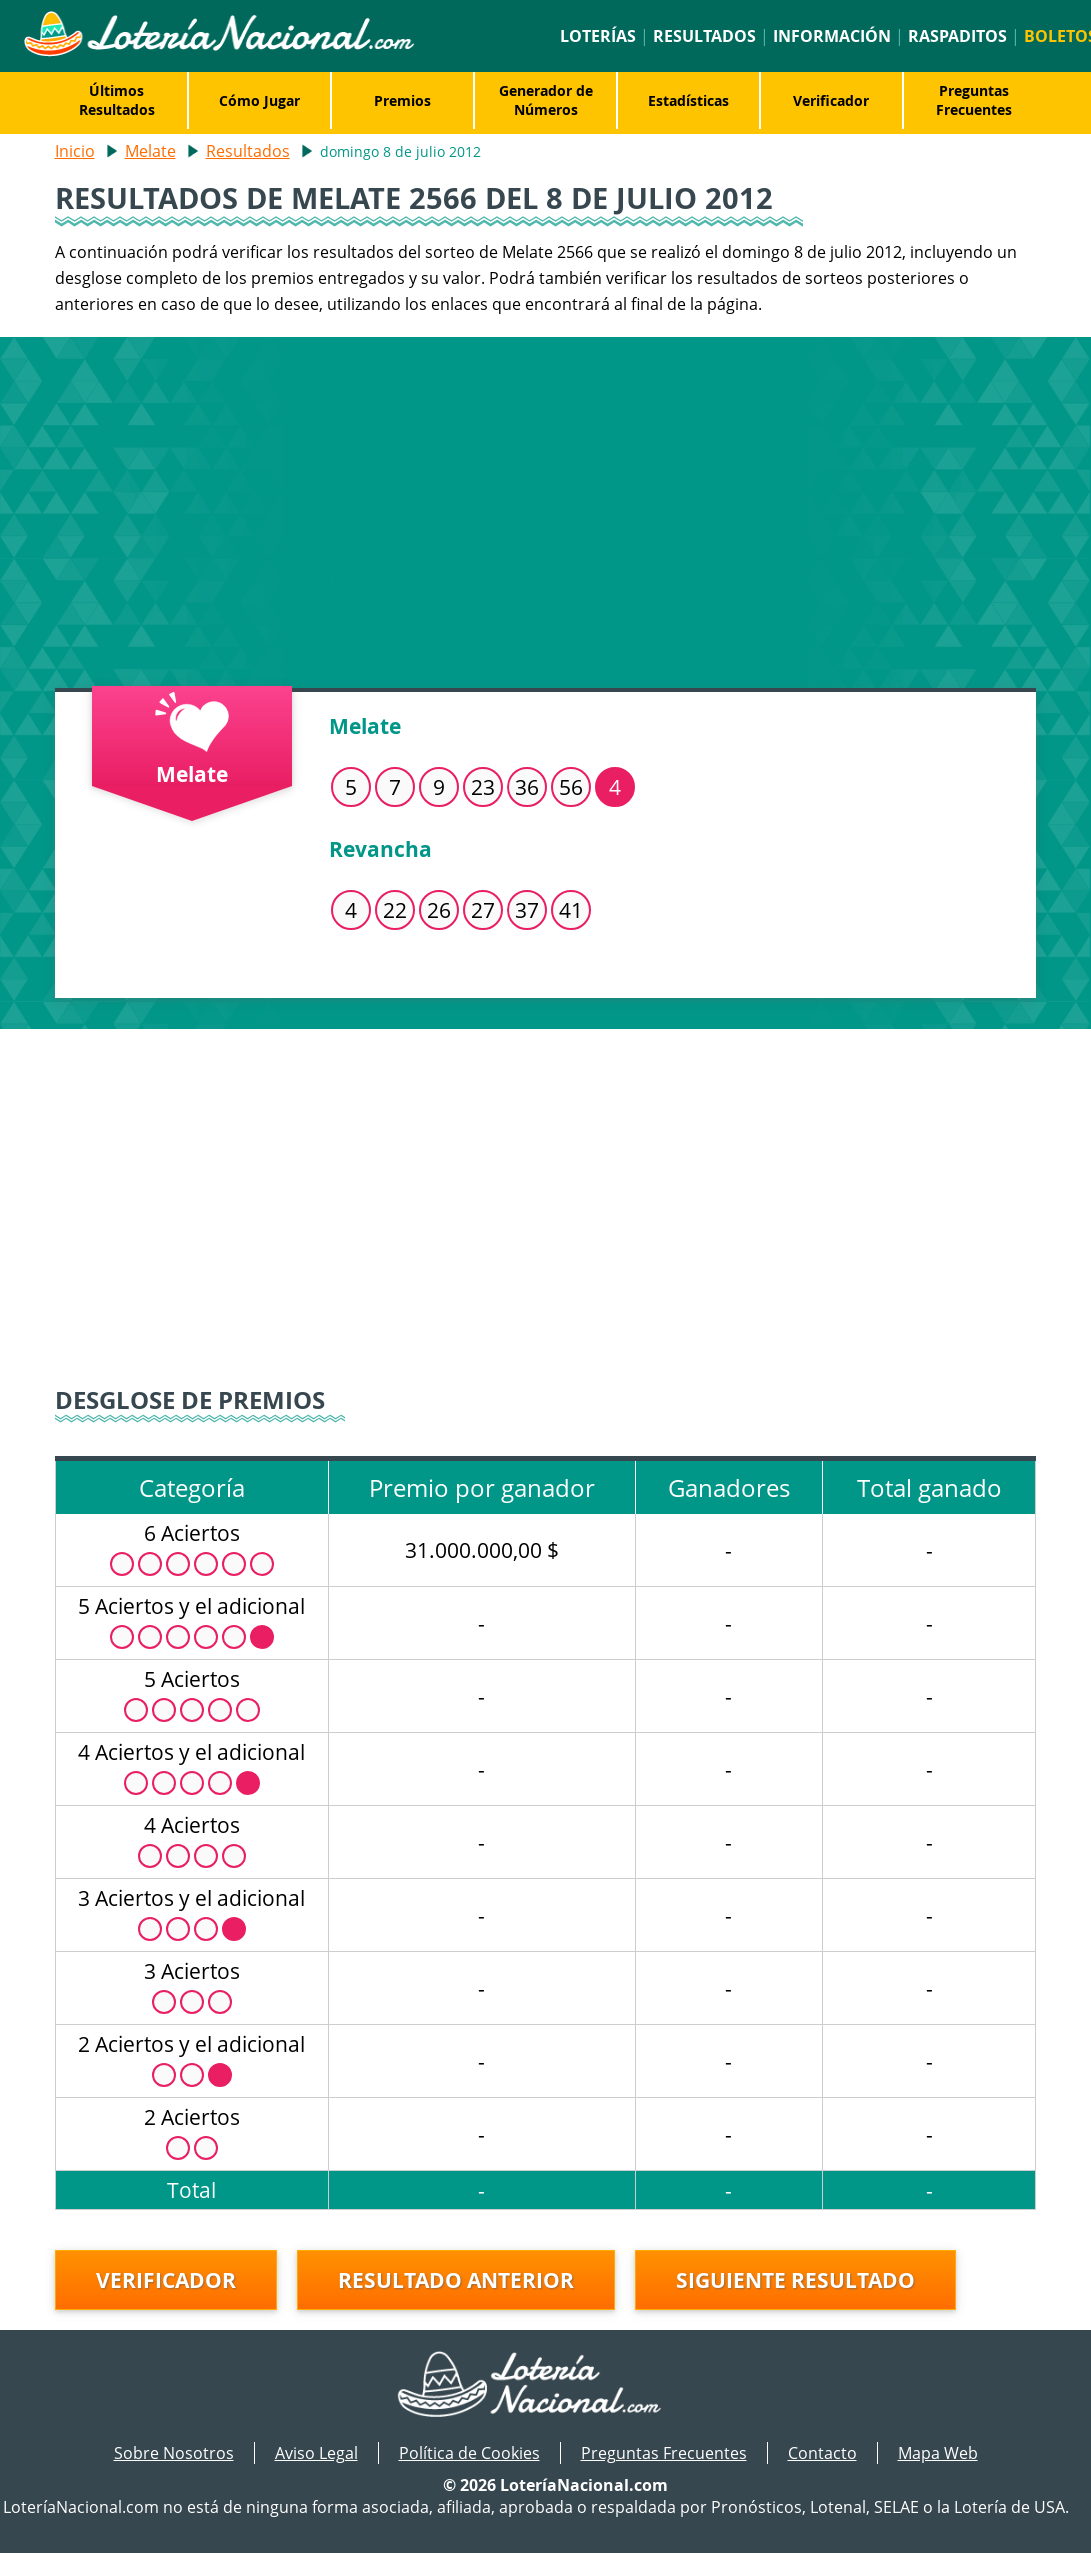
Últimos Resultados (117, 100)
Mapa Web (938, 2453)
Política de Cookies (469, 2453)
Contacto (822, 2453)
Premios (402, 100)
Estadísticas (688, 100)
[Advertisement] (545, 508)
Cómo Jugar (259, 100)
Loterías (598, 36)
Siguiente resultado (795, 2280)
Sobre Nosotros (174, 2453)
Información (832, 36)
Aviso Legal (316, 2453)
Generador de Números (546, 100)
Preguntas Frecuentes (974, 100)
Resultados (704, 36)
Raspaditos (957, 36)
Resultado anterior (456, 2280)
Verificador (831, 100)
